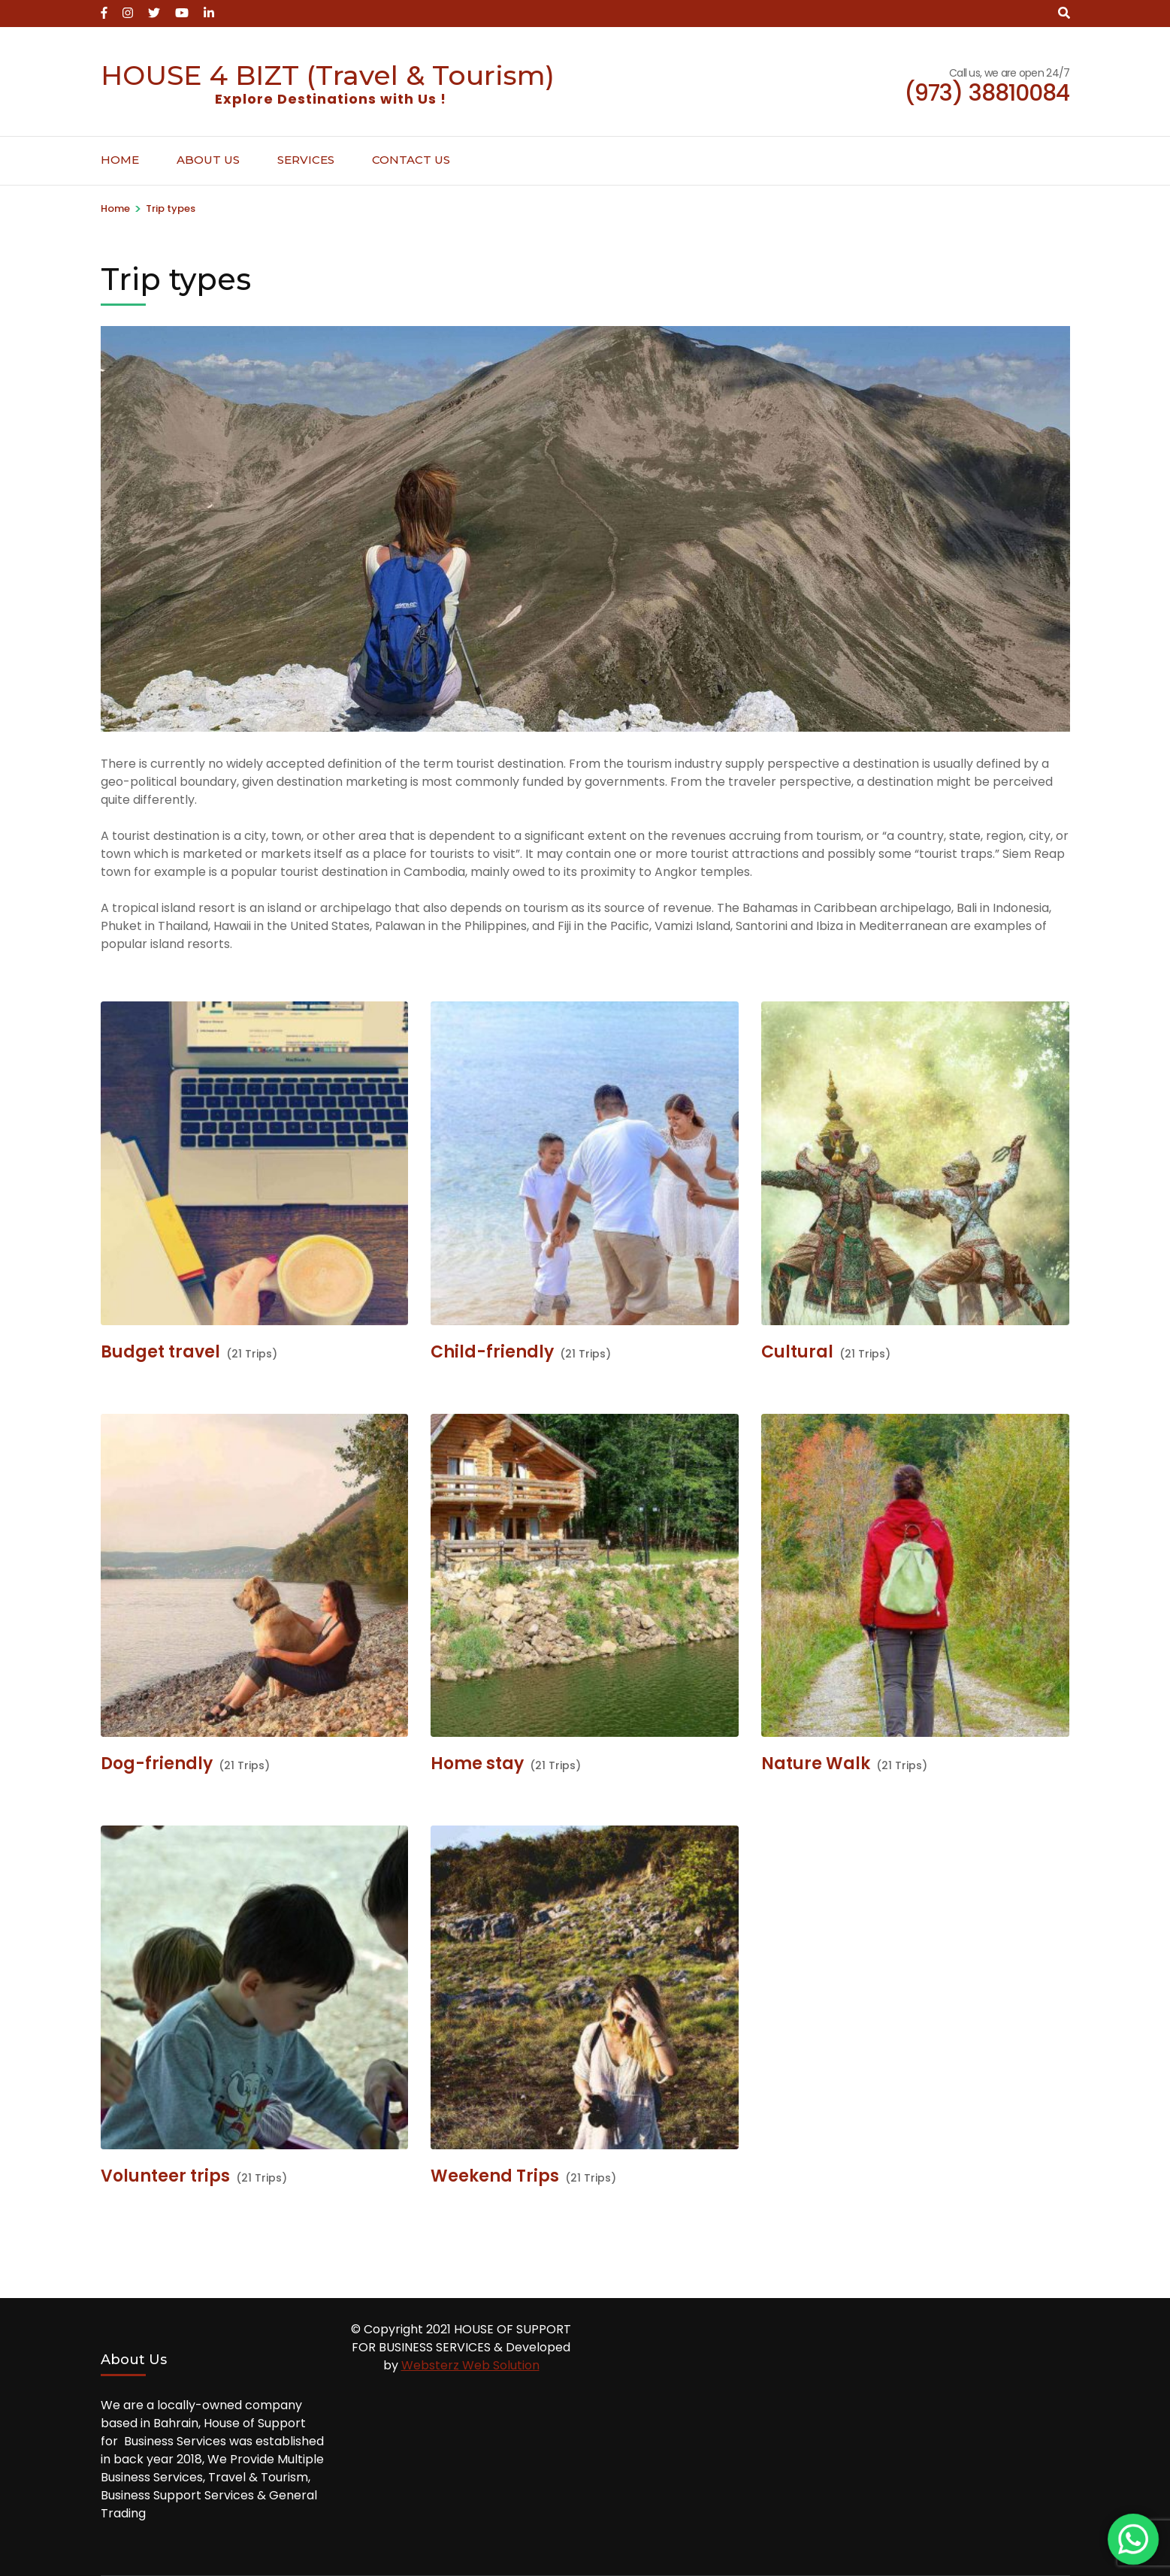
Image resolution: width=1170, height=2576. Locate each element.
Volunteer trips (165, 2176)
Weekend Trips (495, 2176)
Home (120, 160)
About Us (208, 160)
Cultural (797, 1352)
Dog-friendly (157, 1764)
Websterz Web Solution (470, 2365)
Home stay (477, 1764)
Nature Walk (815, 1764)
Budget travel (160, 1352)
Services (305, 160)
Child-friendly (492, 1352)
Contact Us (411, 160)
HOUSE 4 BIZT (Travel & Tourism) (328, 75)
